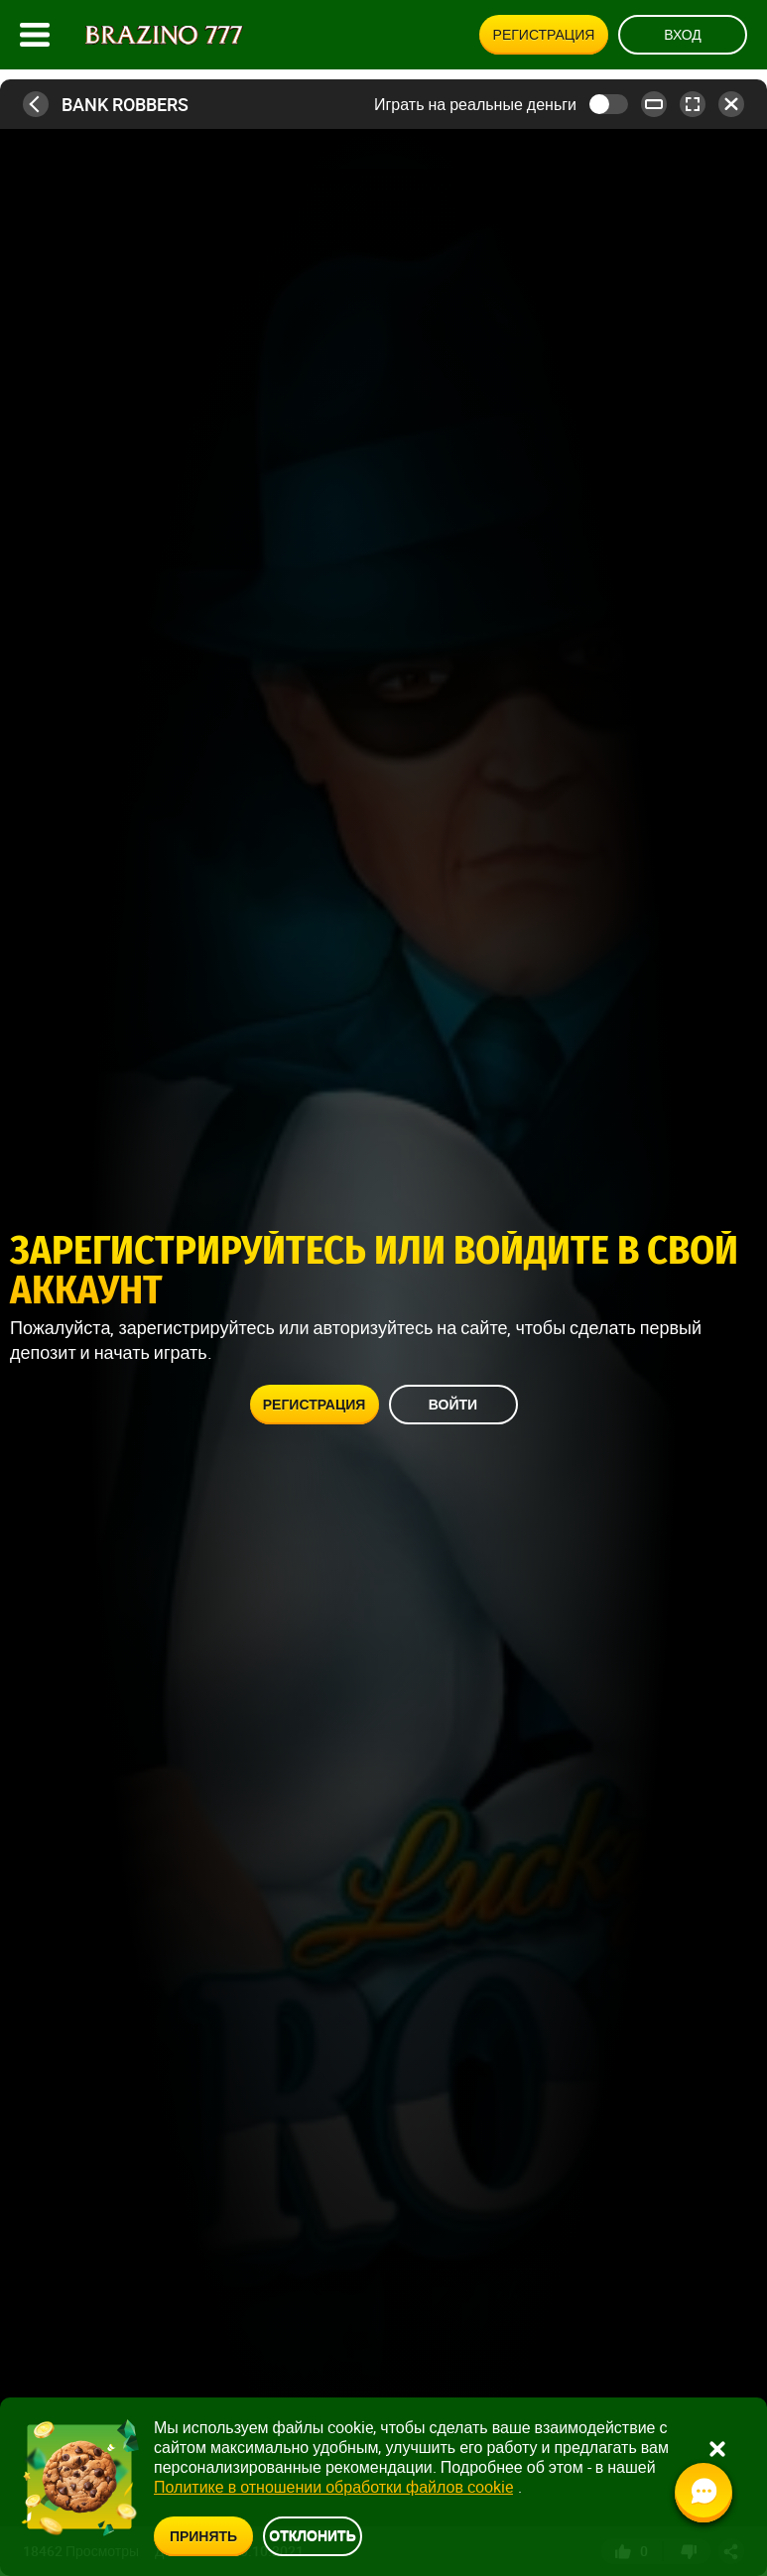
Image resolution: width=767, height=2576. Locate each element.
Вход (683, 34)
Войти (453, 1404)
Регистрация (544, 34)
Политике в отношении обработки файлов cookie (333, 2487)
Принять (203, 2535)
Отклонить (312, 2534)
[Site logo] (164, 35)
